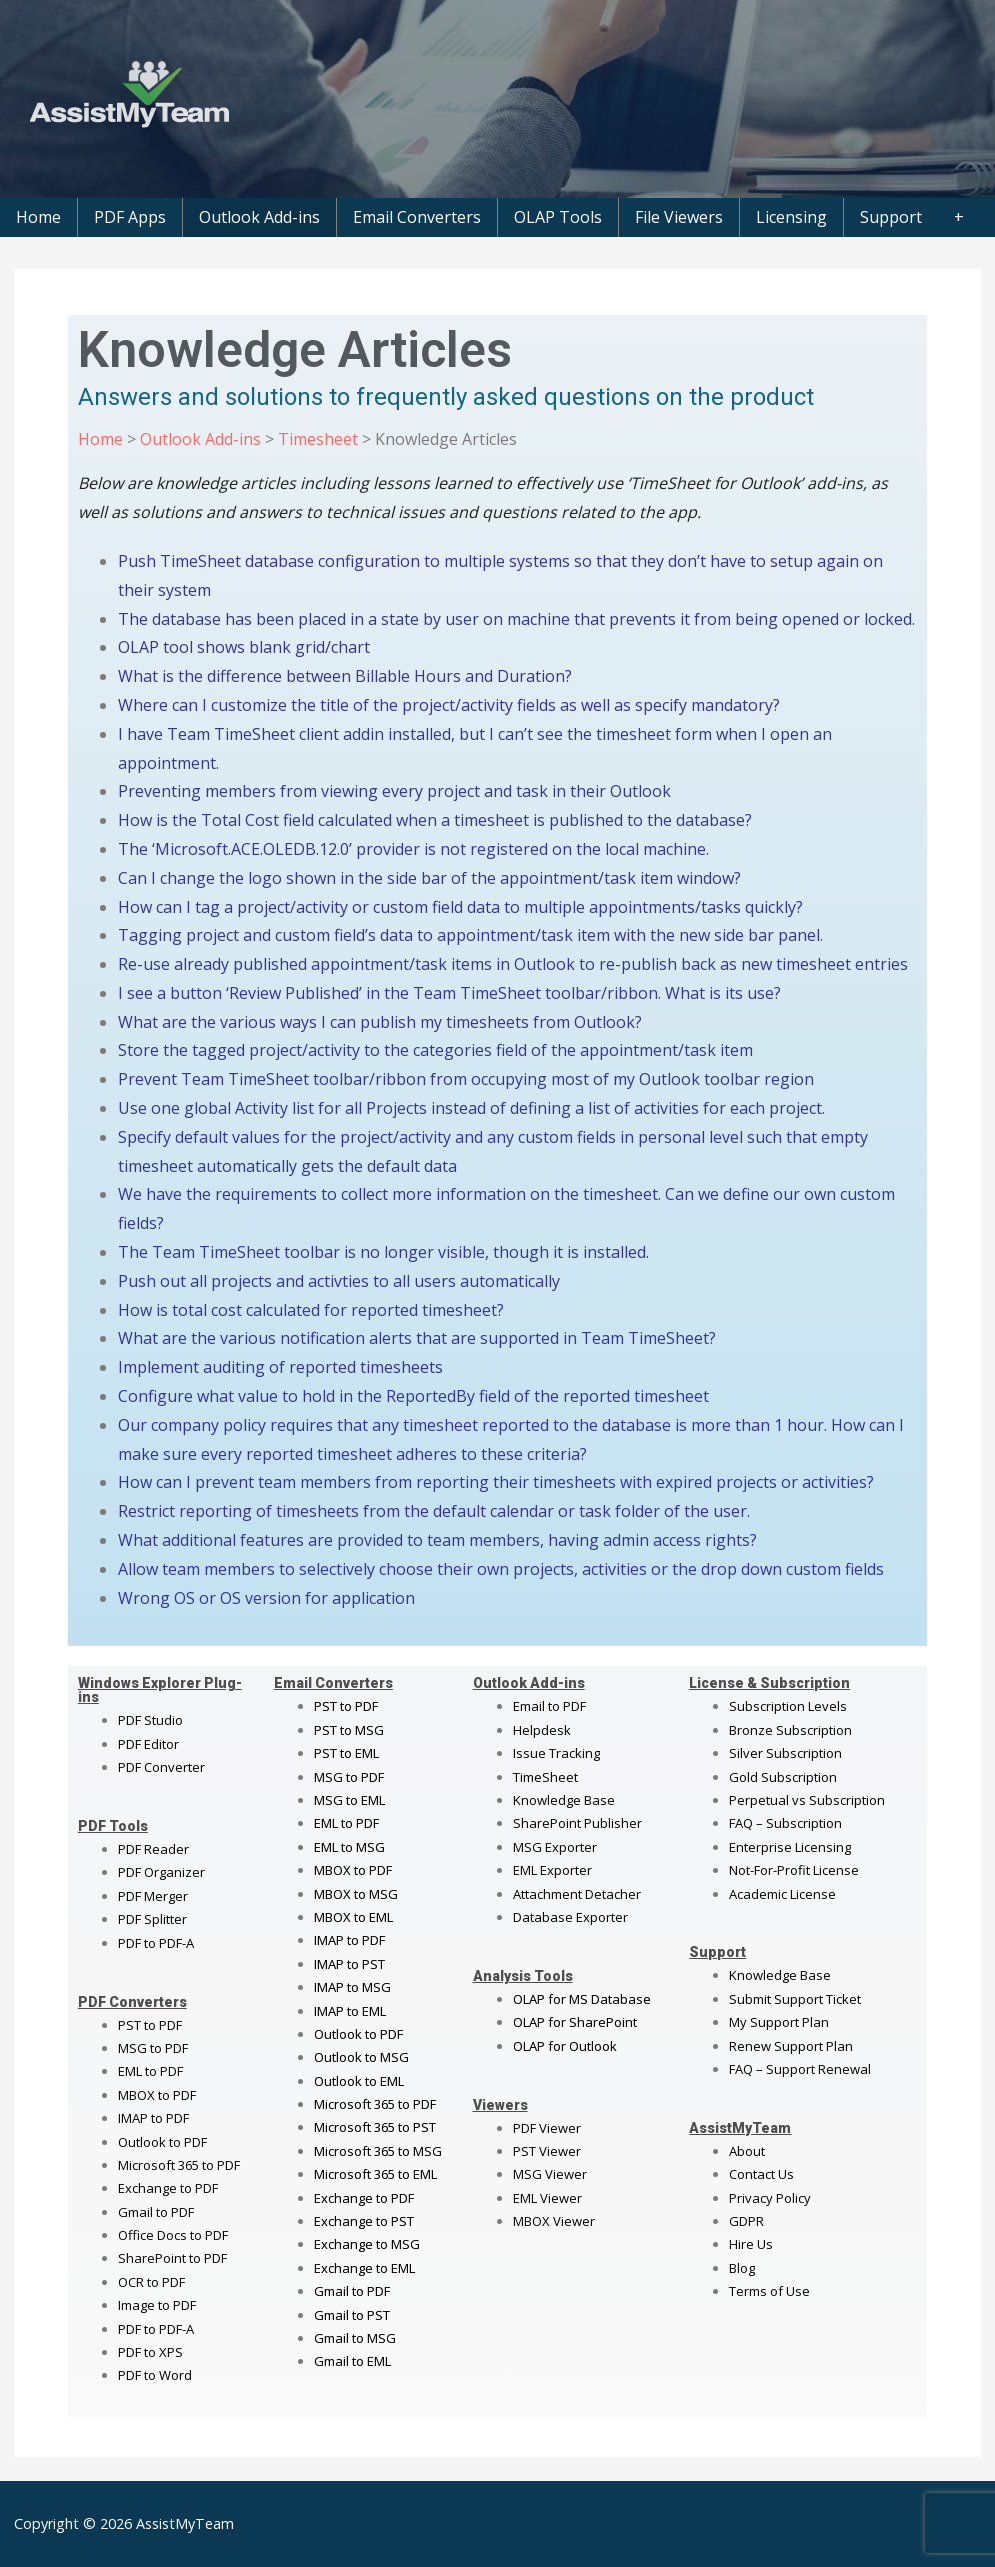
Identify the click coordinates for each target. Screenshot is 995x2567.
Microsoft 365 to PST (375, 2127)
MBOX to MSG (356, 1894)
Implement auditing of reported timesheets (280, 1367)
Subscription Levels (788, 1706)
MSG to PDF (153, 2048)
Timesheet (316, 439)
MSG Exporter (555, 1847)
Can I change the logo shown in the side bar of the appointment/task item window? (429, 878)
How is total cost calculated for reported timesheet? (311, 1310)
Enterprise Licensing (790, 1847)
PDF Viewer (547, 2128)
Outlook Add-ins (259, 217)
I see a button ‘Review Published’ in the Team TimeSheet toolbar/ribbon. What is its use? (449, 993)
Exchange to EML (364, 2268)
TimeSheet (545, 1777)
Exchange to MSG (367, 2244)
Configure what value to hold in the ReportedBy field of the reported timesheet (413, 1396)
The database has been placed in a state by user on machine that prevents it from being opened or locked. (516, 619)
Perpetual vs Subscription (807, 1800)
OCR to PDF (151, 2282)
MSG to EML (349, 1800)
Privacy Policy (770, 2198)
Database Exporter (570, 1917)
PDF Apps (130, 217)
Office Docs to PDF (173, 2235)
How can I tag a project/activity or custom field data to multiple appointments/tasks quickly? (460, 907)
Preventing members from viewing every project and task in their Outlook (394, 791)
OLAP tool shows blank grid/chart (244, 647)
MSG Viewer (550, 2174)
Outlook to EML (359, 2081)
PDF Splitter (152, 1919)
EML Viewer (547, 2198)
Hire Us (751, 2244)
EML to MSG (349, 1847)
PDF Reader (153, 1849)
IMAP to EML (350, 2011)
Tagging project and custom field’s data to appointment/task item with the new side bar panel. (470, 935)
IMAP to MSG (352, 1987)
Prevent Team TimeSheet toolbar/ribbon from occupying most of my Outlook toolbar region (466, 1079)
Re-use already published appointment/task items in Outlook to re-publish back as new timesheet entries (513, 964)
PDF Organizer (161, 1872)
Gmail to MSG (355, 2338)
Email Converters (417, 217)
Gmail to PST (352, 2315)
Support (891, 217)
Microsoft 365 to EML (375, 2174)
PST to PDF (150, 2025)
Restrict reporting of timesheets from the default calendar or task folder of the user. (434, 1511)
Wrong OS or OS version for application (266, 1598)
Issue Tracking (556, 1753)
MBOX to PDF (157, 2095)
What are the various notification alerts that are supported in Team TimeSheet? (417, 1338)
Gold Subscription (783, 1777)
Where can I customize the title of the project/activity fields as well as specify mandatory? (449, 705)
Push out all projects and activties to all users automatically (339, 1281)
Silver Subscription (785, 1753)
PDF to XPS (150, 2352)
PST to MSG (349, 1730)
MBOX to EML (353, 1917)
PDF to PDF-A (156, 1943)
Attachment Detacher (577, 1894)
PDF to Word (155, 2375)
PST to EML (346, 1753)
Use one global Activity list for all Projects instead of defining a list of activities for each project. (471, 1108)
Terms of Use (769, 2291)
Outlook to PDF (162, 2142)
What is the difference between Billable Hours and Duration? (345, 676)
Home (38, 217)
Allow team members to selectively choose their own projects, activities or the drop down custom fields (501, 1569)
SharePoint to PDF (172, 2258)
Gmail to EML (352, 2361)
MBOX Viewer (554, 2221)
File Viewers (679, 217)
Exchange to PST (364, 2221)
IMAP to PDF (153, 2118)
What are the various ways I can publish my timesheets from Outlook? (380, 1022)
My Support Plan (779, 2022)
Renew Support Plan (791, 2046)
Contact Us (761, 2174)
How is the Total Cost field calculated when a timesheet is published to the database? (435, 820)
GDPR (746, 2221)
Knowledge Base (564, 1800)
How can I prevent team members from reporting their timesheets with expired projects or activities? (496, 1482)
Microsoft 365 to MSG (378, 2151)
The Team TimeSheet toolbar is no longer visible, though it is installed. (383, 1252)
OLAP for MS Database (582, 1999)
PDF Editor (148, 1744)
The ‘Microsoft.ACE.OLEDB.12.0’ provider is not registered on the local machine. (413, 849)
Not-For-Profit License (794, 1870)
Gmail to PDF (352, 2291)
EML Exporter (552, 1870)
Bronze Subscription (790, 1730)
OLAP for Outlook (565, 2046)
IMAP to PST (349, 1964)
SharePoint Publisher (577, 1823)
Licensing (791, 217)
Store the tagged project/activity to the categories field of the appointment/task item (435, 1050)
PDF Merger (153, 1896)
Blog (742, 2268)
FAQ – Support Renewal (800, 2069)
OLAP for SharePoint (575, 2022)
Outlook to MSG (361, 2057)
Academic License (782, 1894)
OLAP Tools (558, 217)
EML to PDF (150, 2071)
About (747, 2151)
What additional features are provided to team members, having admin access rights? (437, 1540)
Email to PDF (549, 1706)
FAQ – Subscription (785, 1823)
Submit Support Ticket (795, 1999)
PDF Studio (150, 1720)
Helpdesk (542, 1730)
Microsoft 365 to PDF (375, 2104)
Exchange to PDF (168, 2188)
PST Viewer (547, 2151)
